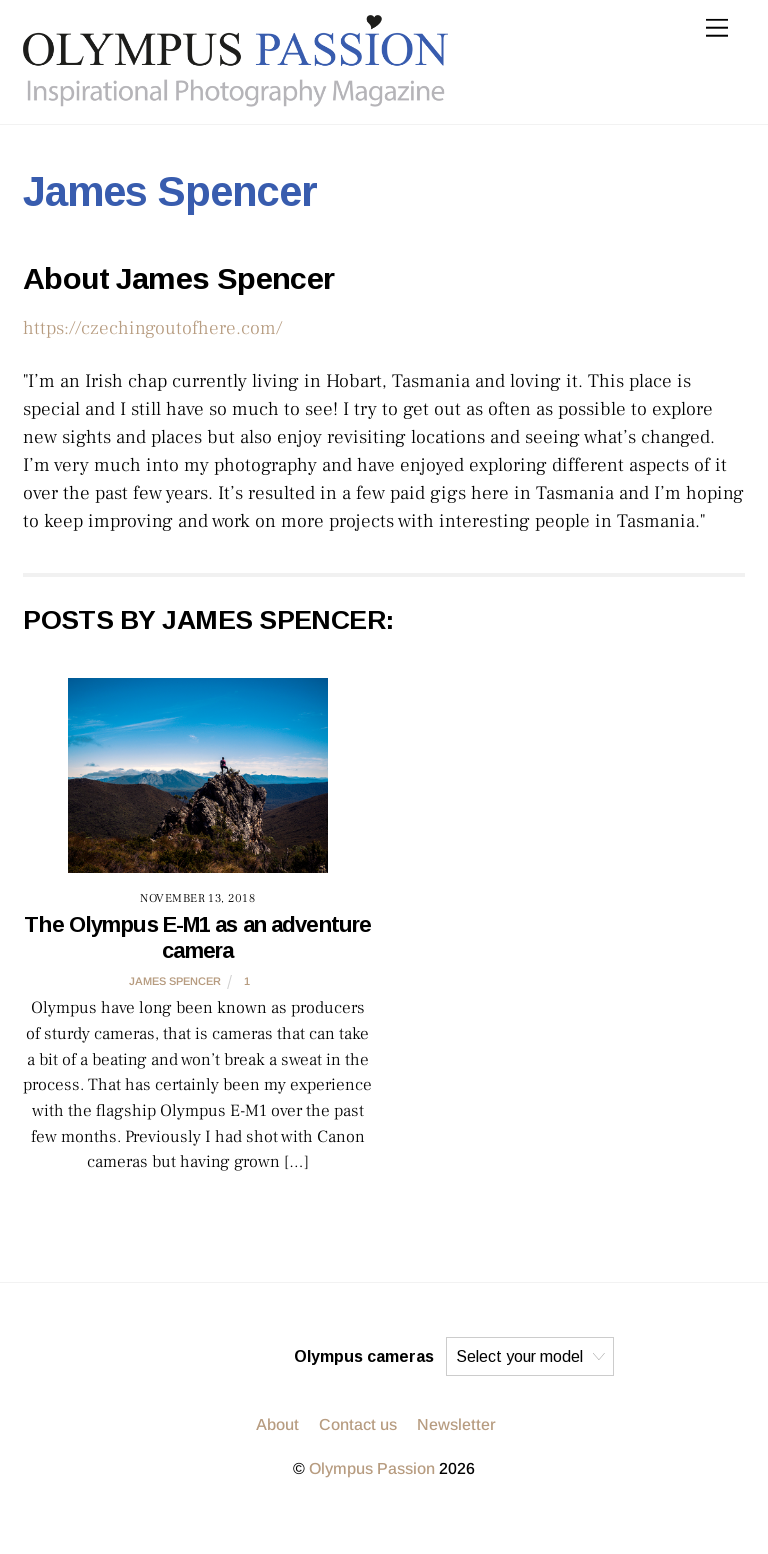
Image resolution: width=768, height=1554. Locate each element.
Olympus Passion (372, 1468)
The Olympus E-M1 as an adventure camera (197, 937)
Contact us (358, 1424)
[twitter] (222, 1356)
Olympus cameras (364, 1356)
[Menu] (717, 27)
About (277, 1424)
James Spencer (175, 981)
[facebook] (270, 1356)
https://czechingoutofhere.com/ (152, 328)
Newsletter (456, 1424)
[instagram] (174, 1356)
